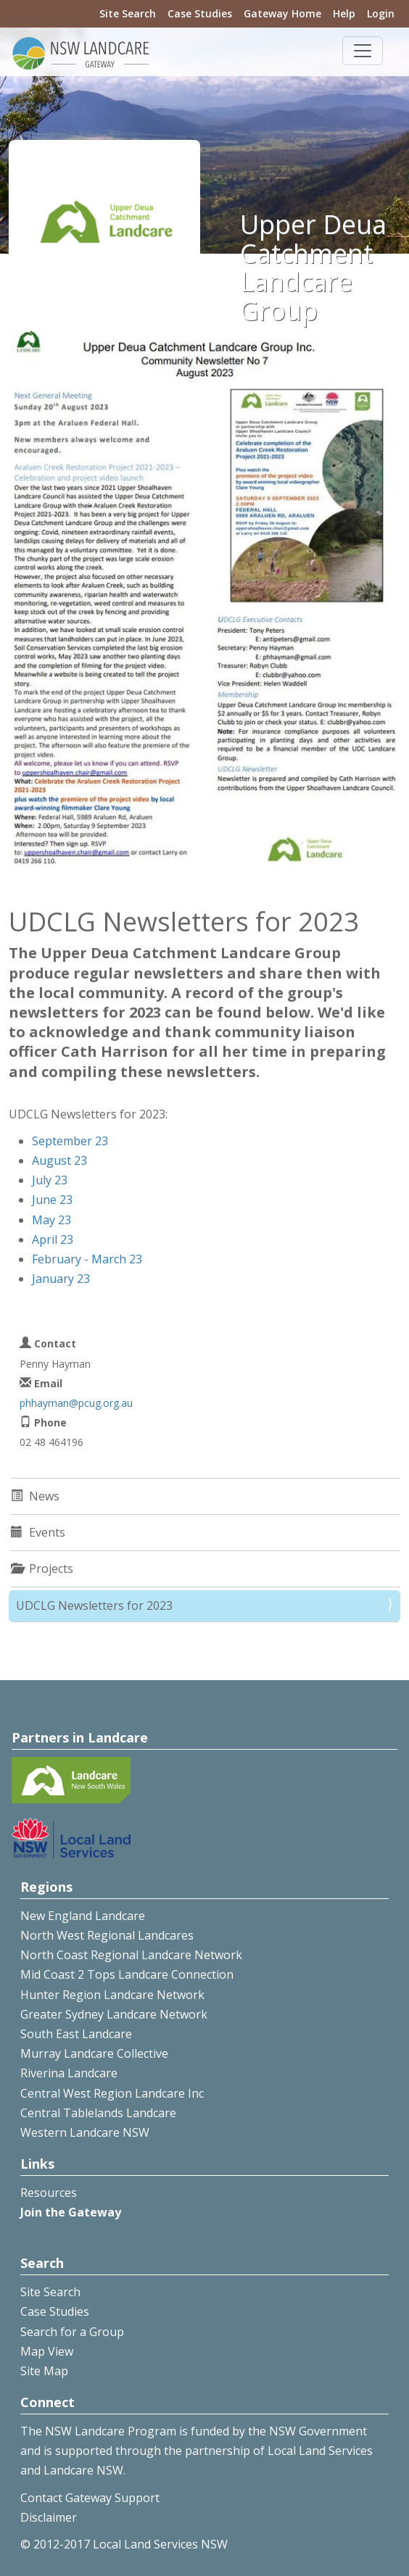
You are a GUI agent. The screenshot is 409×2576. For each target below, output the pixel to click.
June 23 (52, 1200)
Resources (48, 2193)
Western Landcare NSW (84, 2132)
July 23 (49, 1180)
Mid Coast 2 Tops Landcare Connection (127, 1974)
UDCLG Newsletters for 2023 (94, 1605)
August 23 (59, 1160)
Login (380, 13)
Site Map (44, 2371)
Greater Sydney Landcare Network (113, 2014)
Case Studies (200, 13)
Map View (46, 2351)
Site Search (127, 13)
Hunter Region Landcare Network (112, 1995)
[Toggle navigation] (362, 50)
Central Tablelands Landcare (98, 2113)
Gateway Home (282, 13)
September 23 (70, 1141)
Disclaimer (48, 2517)
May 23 (51, 1220)
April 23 (52, 1239)
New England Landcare (82, 1916)
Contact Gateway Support (90, 2498)
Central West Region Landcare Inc (112, 2093)
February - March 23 (87, 1259)
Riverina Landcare (68, 2073)
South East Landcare (76, 2034)
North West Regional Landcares (107, 1935)
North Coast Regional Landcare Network (131, 1955)
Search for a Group (72, 2332)
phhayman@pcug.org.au (76, 1403)
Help (344, 13)
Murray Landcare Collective (94, 2053)
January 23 (61, 1279)
